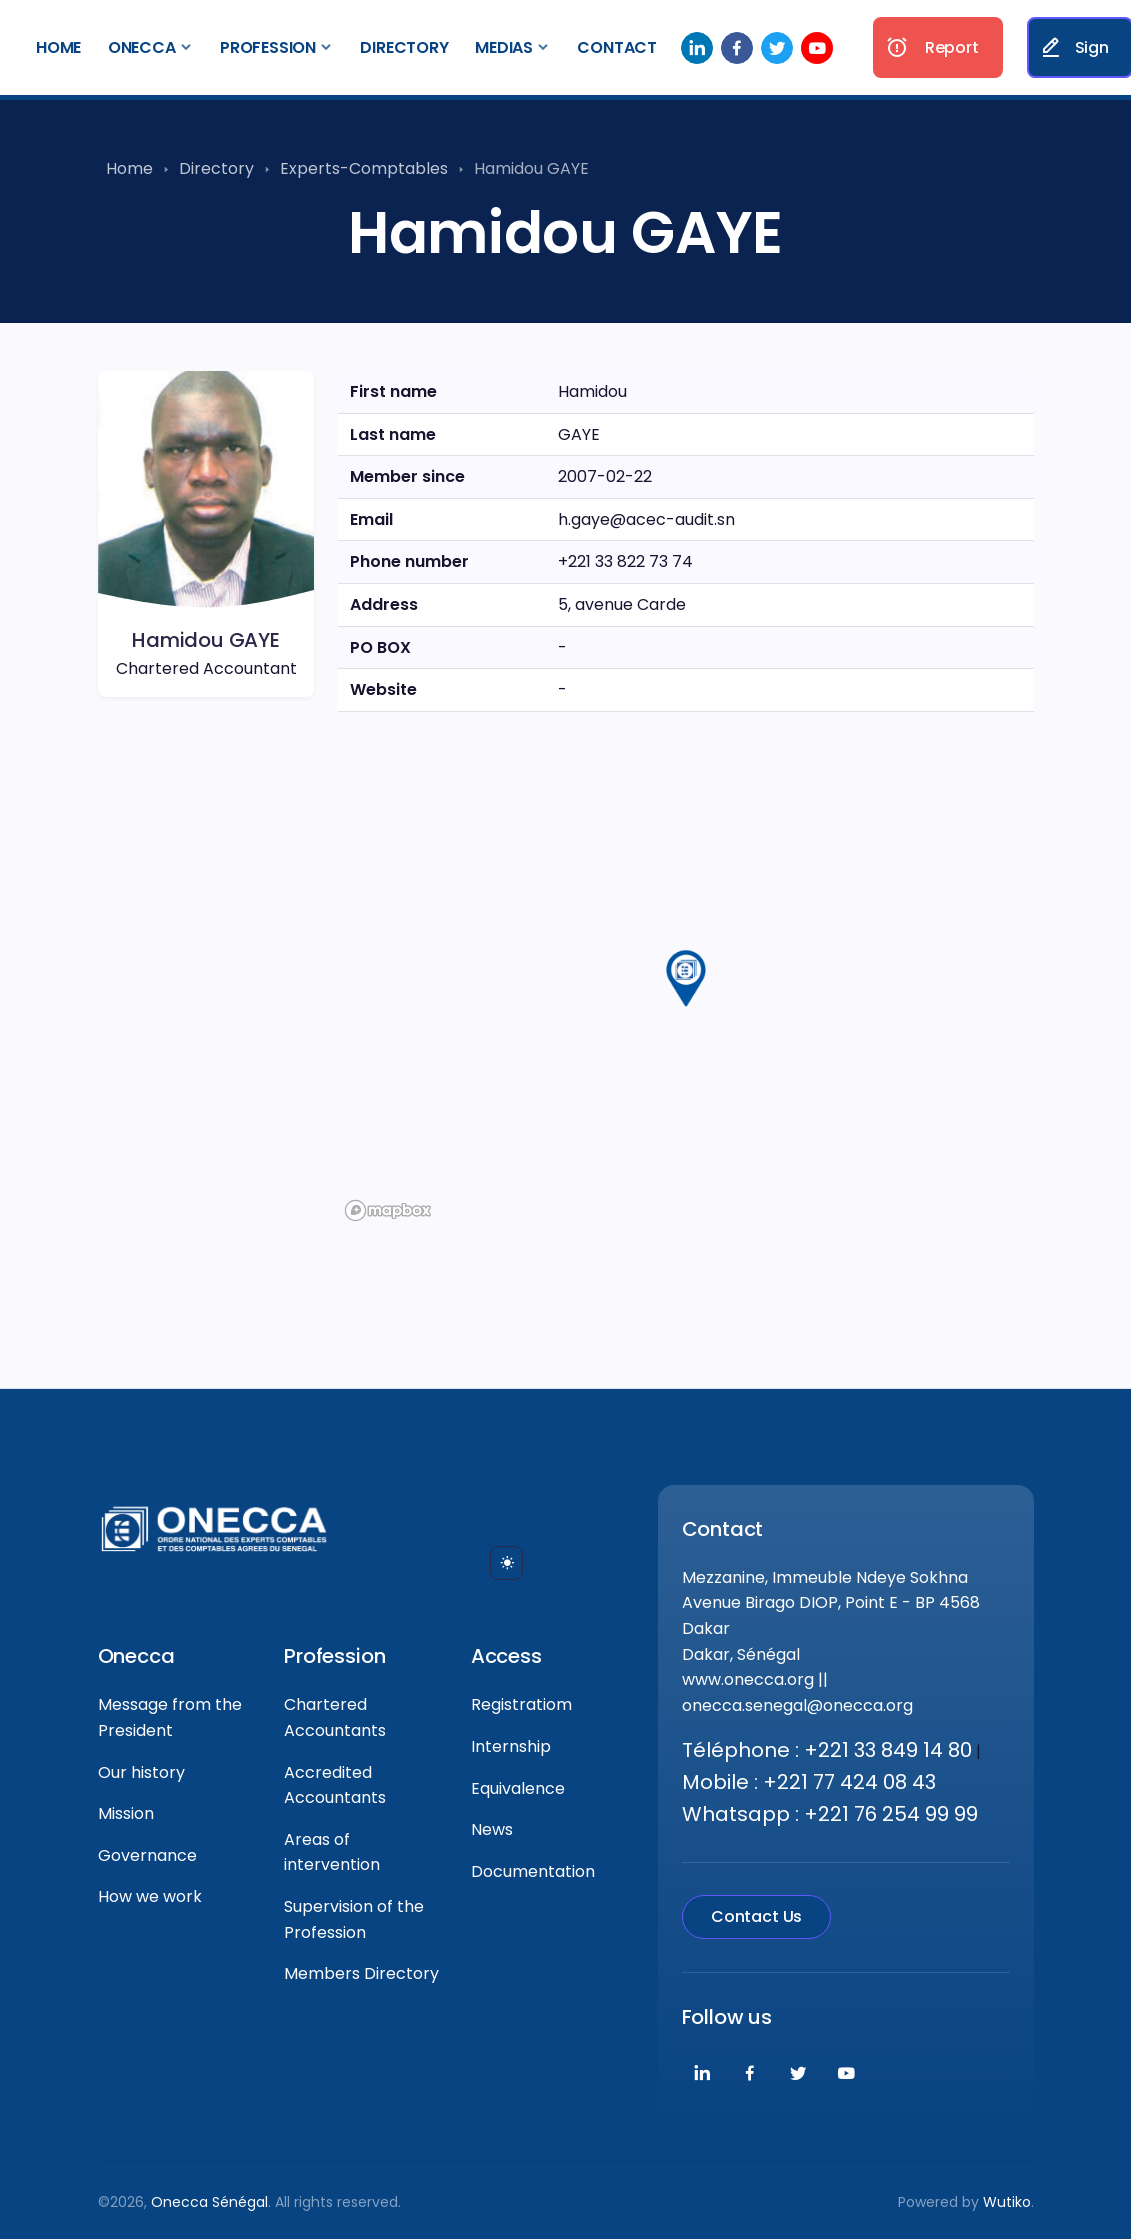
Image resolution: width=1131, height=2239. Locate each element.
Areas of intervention (332, 1852)
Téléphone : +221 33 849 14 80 (827, 1750)
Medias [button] (504, 47)
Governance (147, 1855)
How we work (150, 1896)
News (492, 1829)
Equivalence (518, 1788)
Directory (404, 47)
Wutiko (1007, 2202)
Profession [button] (268, 47)
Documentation (533, 1871)
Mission (126, 1813)
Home (58, 47)
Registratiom (521, 1704)
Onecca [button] (142, 47)
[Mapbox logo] (388, 1210)
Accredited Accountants (335, 1785)
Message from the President (170, 1717)
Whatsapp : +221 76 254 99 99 (830, 1814)
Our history (141, 1772)
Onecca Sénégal (209, 2202)
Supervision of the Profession (354, 1919)
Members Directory (361, 1973)
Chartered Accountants (335, 1717)
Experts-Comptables (364, 168)
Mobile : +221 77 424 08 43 (809, 1782)
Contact (617, 47)
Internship (511, 1746)
